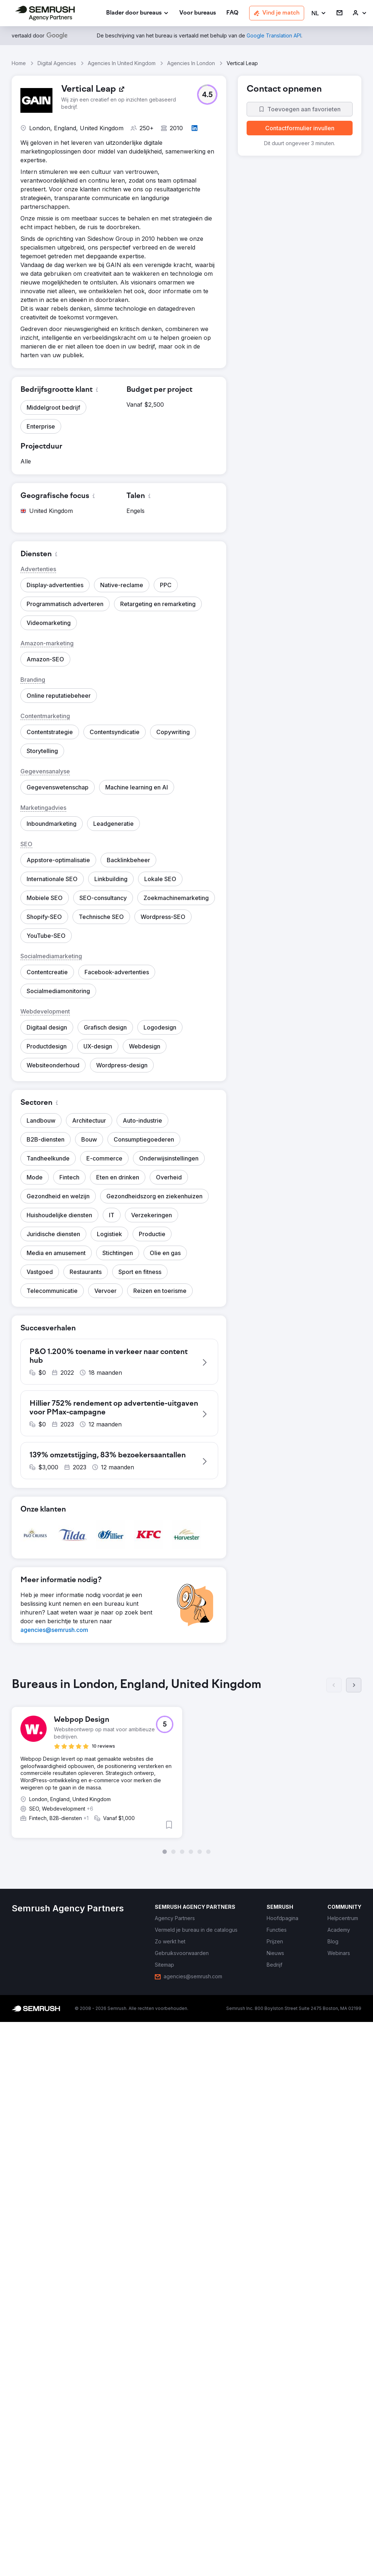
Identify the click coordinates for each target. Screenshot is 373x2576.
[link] (197, 13)
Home (19, 63)
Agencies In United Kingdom (122, 63)
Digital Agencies (57, 63)
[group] (186, 1770)
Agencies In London (191, 63)
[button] (318, 13)
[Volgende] (353, 1689)
